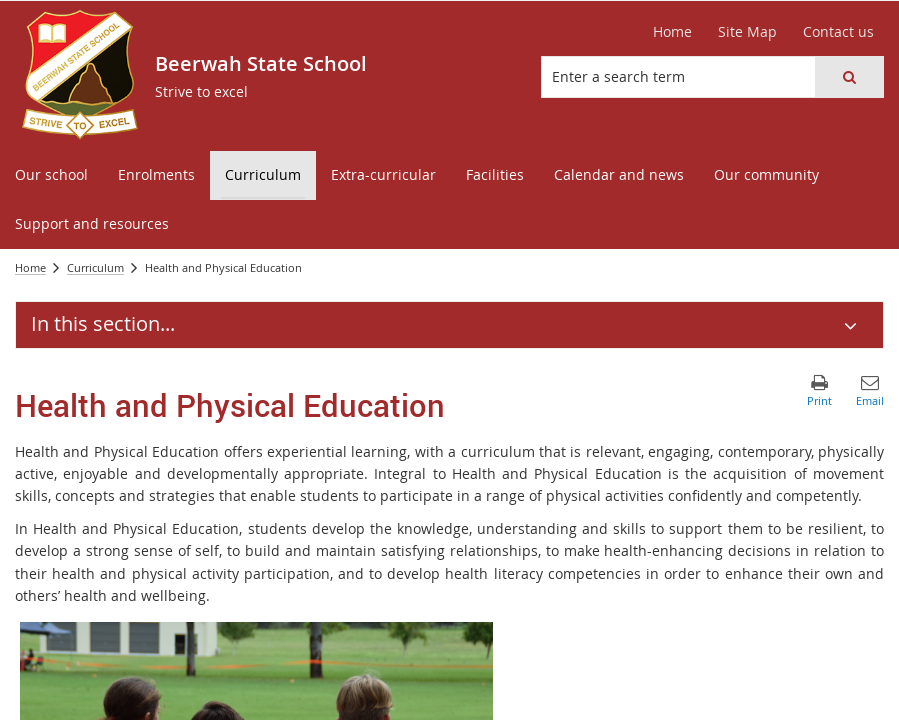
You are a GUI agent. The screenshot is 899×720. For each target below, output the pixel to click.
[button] (849, 77)
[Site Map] (747, 32)
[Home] (672, 32)
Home (30, 267)
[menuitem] (51, 175)
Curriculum (95, 267)
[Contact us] (838, 32)
